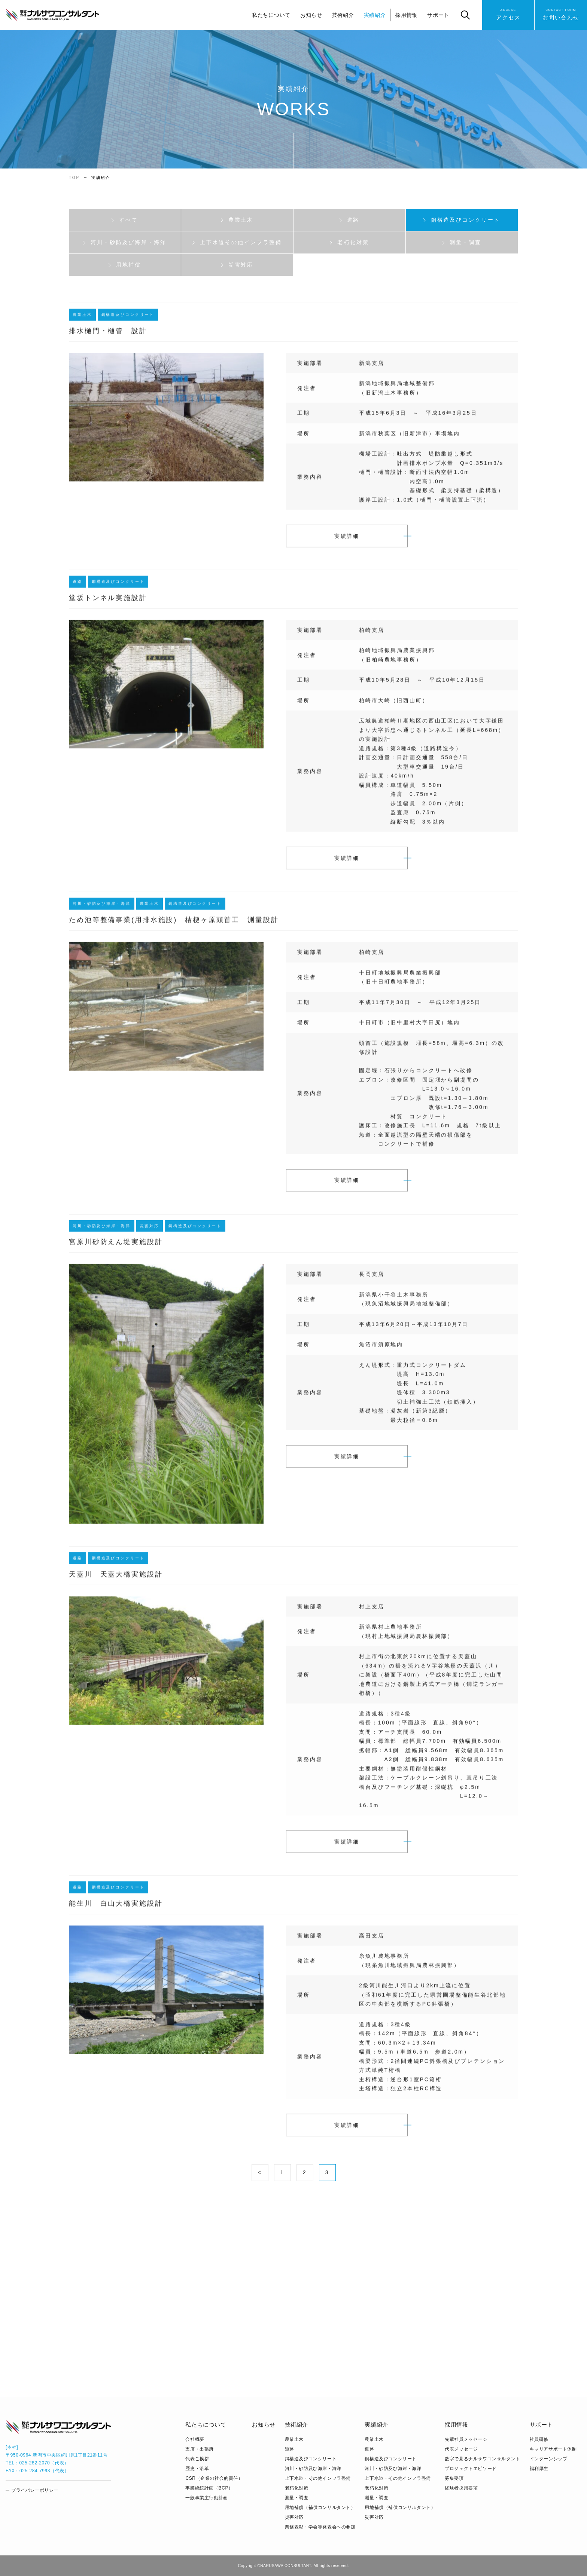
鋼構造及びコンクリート (311, 2458)
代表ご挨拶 (197, 2458)
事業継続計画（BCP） (209, 2488)
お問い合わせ (561, 14)
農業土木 (294, 2439)
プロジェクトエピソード (471, 2468)
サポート (438, 15)
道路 (289, 2449)
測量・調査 (296, 2497)
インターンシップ (549, 2458)
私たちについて (271, 15)
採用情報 (406, 15)
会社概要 (194, 2439)
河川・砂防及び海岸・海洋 (313, 2468)
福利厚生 (539, 2468)
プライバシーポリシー (34, 2490)
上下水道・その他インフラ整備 (318, 2478)
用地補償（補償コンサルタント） (320, 2507)
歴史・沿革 (197, 2468)
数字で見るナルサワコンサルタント (482, 2458)
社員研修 (539, 2439)
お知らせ (311, 15)
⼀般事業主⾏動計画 (206, 2497)
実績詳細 (347, 541)
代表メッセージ (461, 2449)
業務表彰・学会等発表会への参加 (320, 2527)
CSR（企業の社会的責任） (214, 2478)
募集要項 (454, 2478)
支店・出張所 (199, 2449)
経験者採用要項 (461, 2488)
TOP (74, 178)
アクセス (508, 14)
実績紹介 (375, 15)
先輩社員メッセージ (466, 2439)
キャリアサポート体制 (553, 2449)
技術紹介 (343, 15)
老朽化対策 (296, 2488)
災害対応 (294, 2517)
